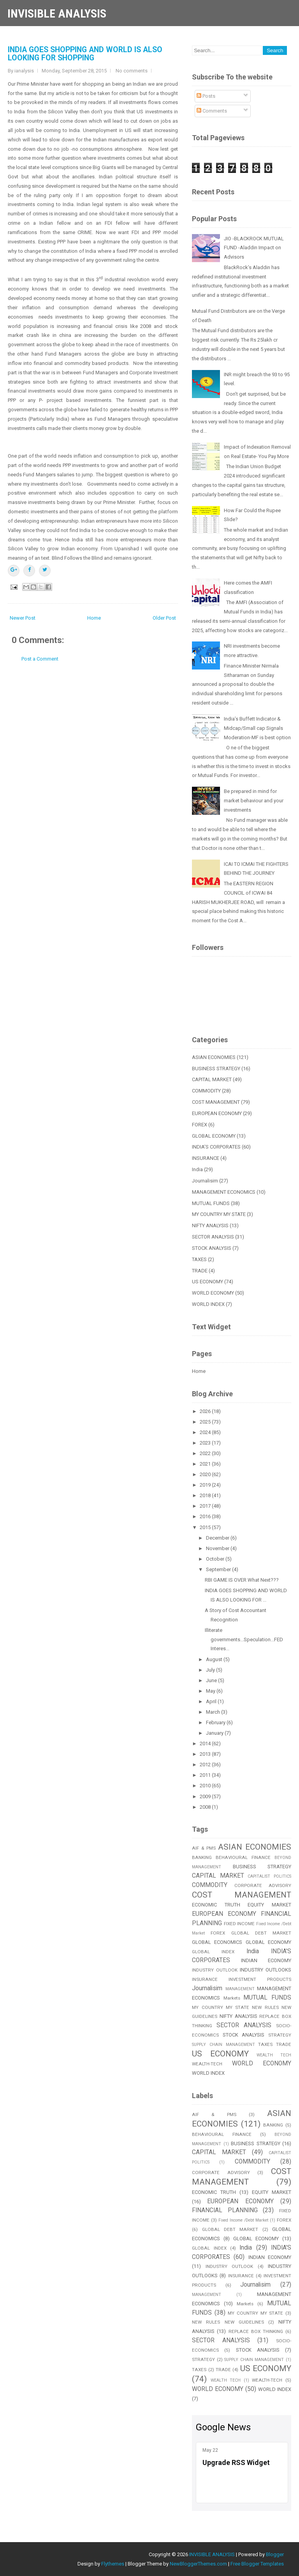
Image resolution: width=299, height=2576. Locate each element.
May (211, 1691)
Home (94, 618)
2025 (206, 1422)
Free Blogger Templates (257, 2564)
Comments (212, 111)
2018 (206, 1495)
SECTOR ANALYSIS (213, 1237)
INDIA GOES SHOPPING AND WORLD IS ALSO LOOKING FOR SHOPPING (85, 53)
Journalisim (205, 1181)
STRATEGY (279, 2035)
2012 (206, 1764)
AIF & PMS (204, 1848)
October (215, 1559)
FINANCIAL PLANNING (225, 2210)
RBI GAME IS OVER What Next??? (242, 1580)
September (219, 1569)
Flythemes (112, 2564)
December (218, 1538)
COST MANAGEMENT (216, 1102)
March (213, 1712)
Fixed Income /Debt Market (243, 2220)
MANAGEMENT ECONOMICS (223, 1192)
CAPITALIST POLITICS (269, 1876)
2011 (206, 1775)
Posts (206, 96)
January (215, 1733)
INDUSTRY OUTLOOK (214, 1970)
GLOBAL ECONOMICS (217, 1942)
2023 (206, 1443)
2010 (206, 1785)
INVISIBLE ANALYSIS (56, 13)
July (211, 1670)
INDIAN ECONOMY (266, 1960)
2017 (206, 1506)
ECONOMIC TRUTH (216, 1905)
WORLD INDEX (208, 1304)
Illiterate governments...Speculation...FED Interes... (244, 1639)
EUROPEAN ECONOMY (217, 1113)
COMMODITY (206, 1091)
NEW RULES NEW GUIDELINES (228, 2322)
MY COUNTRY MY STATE (219, 1214)
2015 (206, 1527)
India (197, 1169)
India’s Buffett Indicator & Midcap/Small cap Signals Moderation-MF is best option (257, 728)
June (212, 1680)
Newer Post (22, 618)
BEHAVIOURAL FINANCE (243, 1857)
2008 (206, 1807)
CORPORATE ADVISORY (262, 1885)
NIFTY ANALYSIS (210, 1225)
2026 (206, 1411)
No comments (132, 71)
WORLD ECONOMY (213, 1293)
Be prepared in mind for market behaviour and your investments (253, 800)
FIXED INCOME (239, 1923)
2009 (206, 1796)
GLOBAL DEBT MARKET (261, 1933)
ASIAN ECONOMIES (214, 1057)
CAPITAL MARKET (212, 1079)
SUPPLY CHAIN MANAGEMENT (223, 2044)
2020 (206, 1474)
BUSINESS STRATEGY (216, 1068)
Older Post (164, 618)
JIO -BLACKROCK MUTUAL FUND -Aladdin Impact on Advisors (254, 248)
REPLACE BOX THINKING (256, 2331)
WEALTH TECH (274, 2055)
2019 (206, 1485)
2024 (206, 1432)
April (212, 1701)
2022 (206, 1453)
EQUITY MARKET (269, 1905)
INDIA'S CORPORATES (216, 1147)
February (216, 1722)
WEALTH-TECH (207, 2064)
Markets (231, 1998)
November (218, 1548)
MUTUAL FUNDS (211, 1203)
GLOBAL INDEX (213, 1951)
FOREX (199, 1125)
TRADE (200, 1271)
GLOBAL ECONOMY (214, 1136)
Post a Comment (39, 659)
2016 (206, 1516)
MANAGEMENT (240, 1988)
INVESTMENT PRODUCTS (260, 1979)
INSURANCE (205, 1158)
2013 (206, 1754)
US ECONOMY (207, 1281)
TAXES (199, 1259)
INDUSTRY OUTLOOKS (265, 1970)
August (214, 1659)
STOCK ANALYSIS (211, 1248)
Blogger (275, 2554)
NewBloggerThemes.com (198, 2564)
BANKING (202, 1857)
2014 (206, 1743)
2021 (206, 1464)
